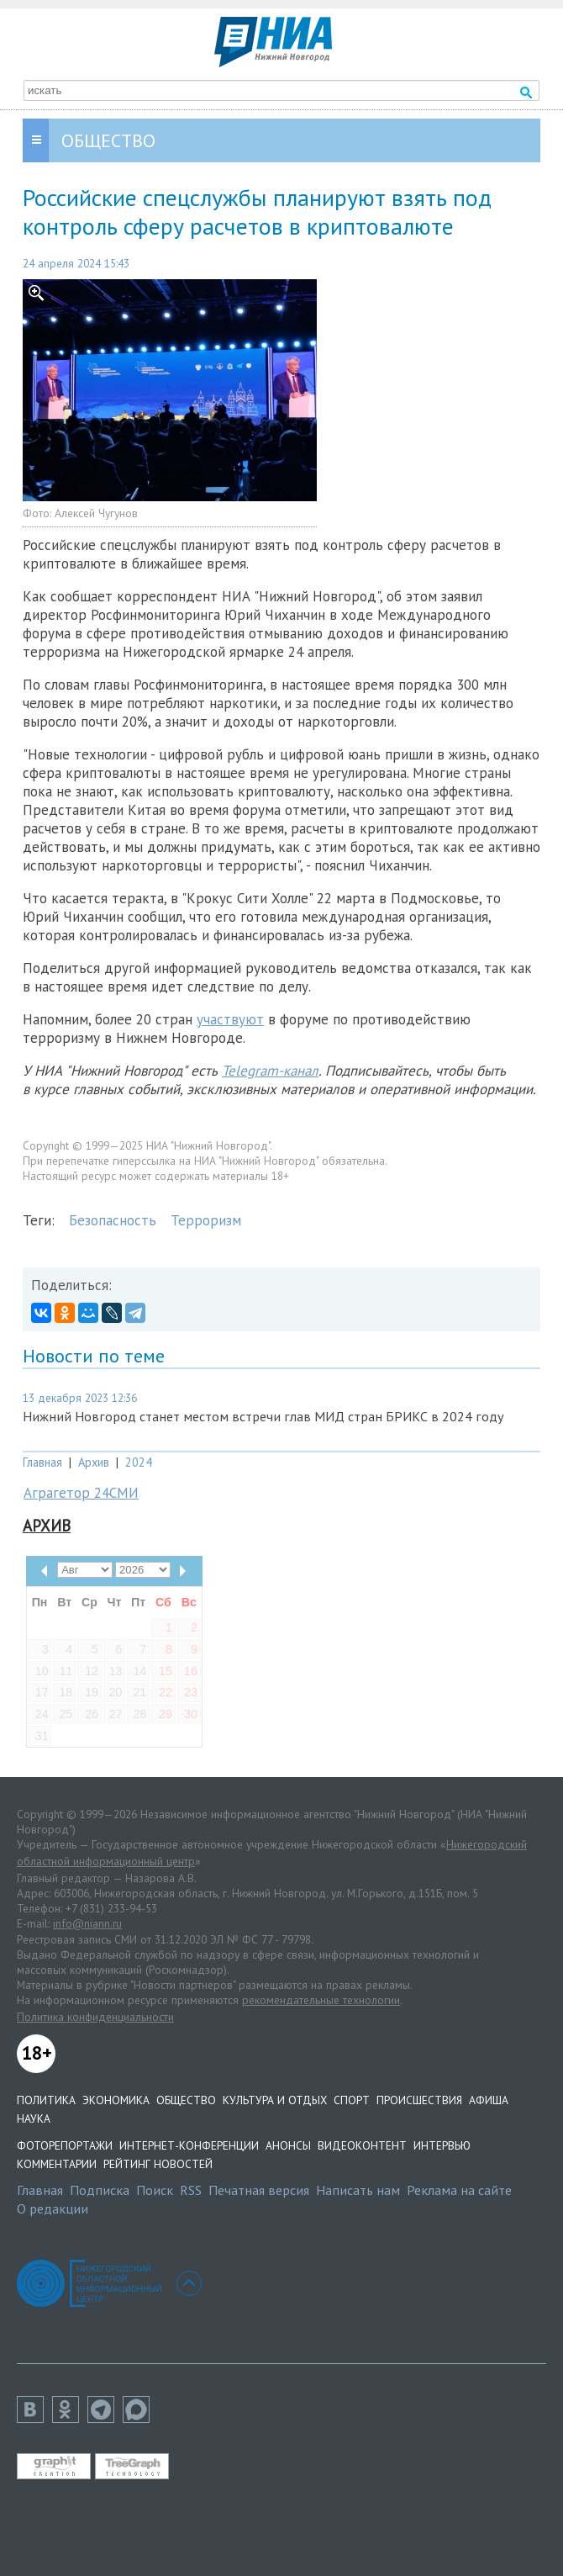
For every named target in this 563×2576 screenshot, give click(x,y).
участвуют (230, 1019)
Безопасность (112, 1220)
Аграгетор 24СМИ (81, 1493)
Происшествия (419, 2100)
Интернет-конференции (189, 2145)
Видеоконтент (362, 2145)
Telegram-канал (270, 1070)
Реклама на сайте (459, 2190)
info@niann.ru (87, 1923)
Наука (33, 2118)
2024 (138, 1462)
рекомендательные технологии (321, 1999)
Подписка (99, 2190)
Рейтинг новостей (158, 2163)
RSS (191, 2190)
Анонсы (288, 2145)
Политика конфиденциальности (95, 2016)
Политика (46, 2100)
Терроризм (206, 1220)
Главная (42, 1462)
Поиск (154, 2190)
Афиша (488, 2100)
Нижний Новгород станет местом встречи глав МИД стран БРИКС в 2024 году (263, 1416)
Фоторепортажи (65, 2145)
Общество (186, 2100)
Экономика (116, 2100)
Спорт (352, 2100)
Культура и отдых (275, 2100)
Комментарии (57, 2163)
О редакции (52, 2208)
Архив (93, 1462)
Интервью (442, 2145)
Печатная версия (258, 2190)
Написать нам (358, 2190)
